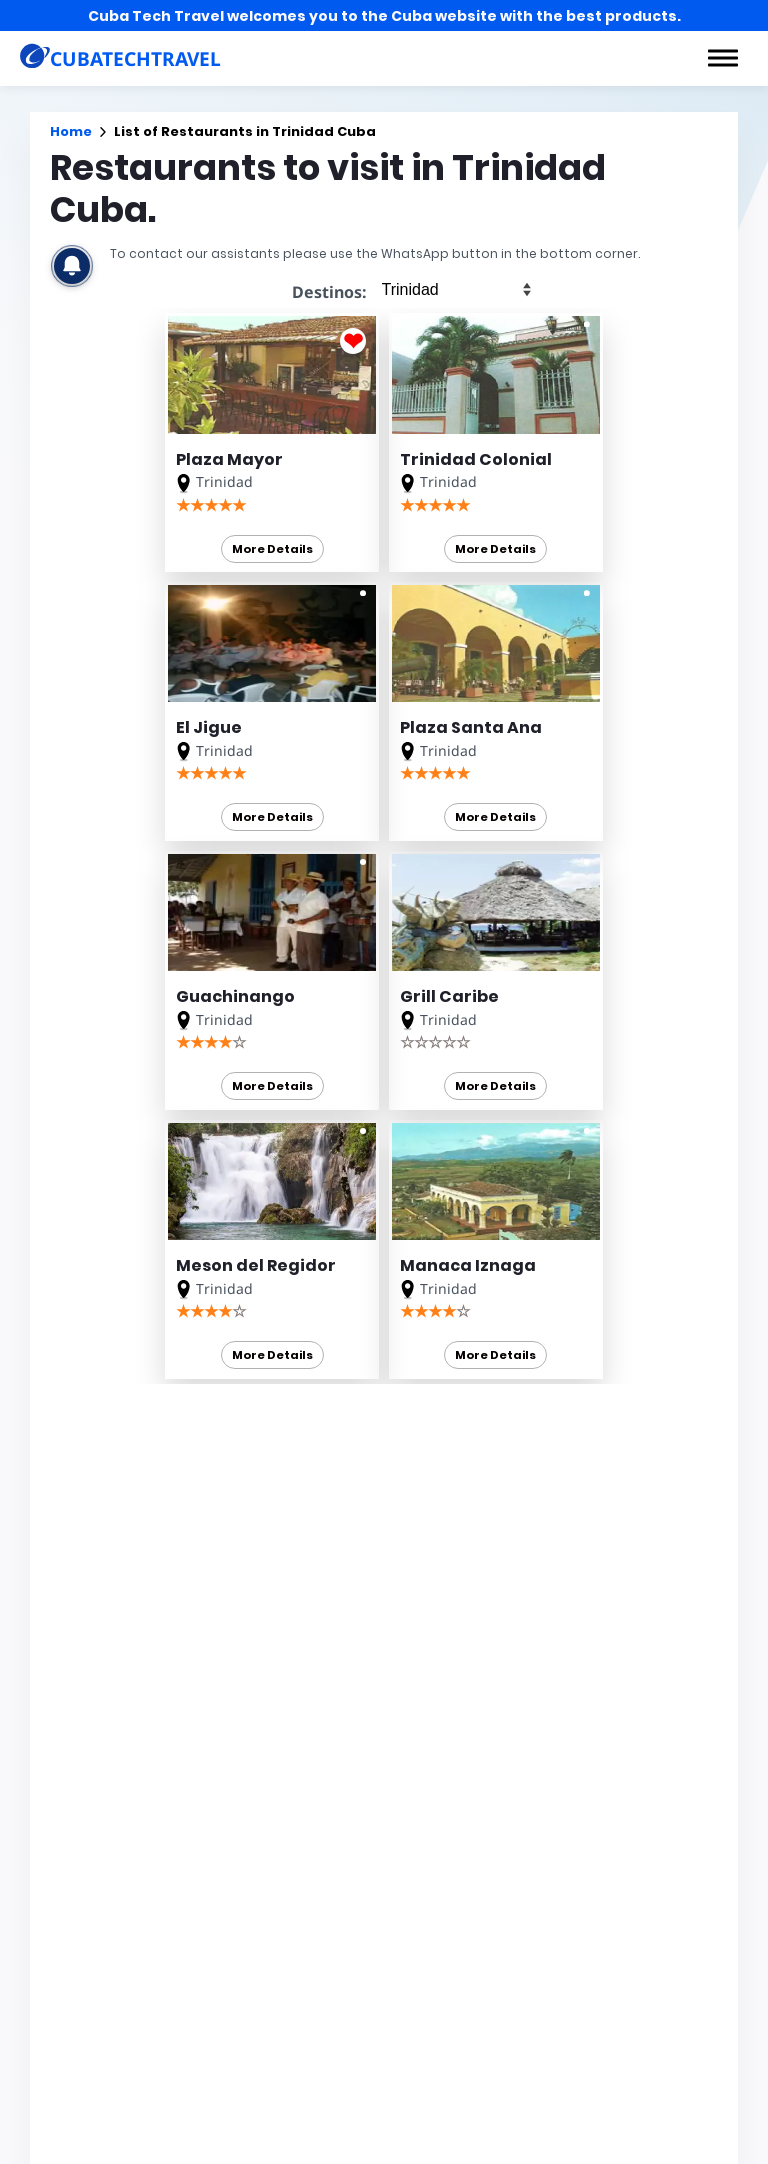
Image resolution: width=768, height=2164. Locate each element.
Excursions (360, 2151)
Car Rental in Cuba (480, 1672)
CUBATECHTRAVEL (90, 1829)
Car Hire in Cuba (473, 1725)
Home (71, 131)
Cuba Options (464, 1751)
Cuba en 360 (459, 1698)
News (437, 2151)
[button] (723, 58)
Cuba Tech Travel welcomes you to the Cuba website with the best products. (384, 16)
